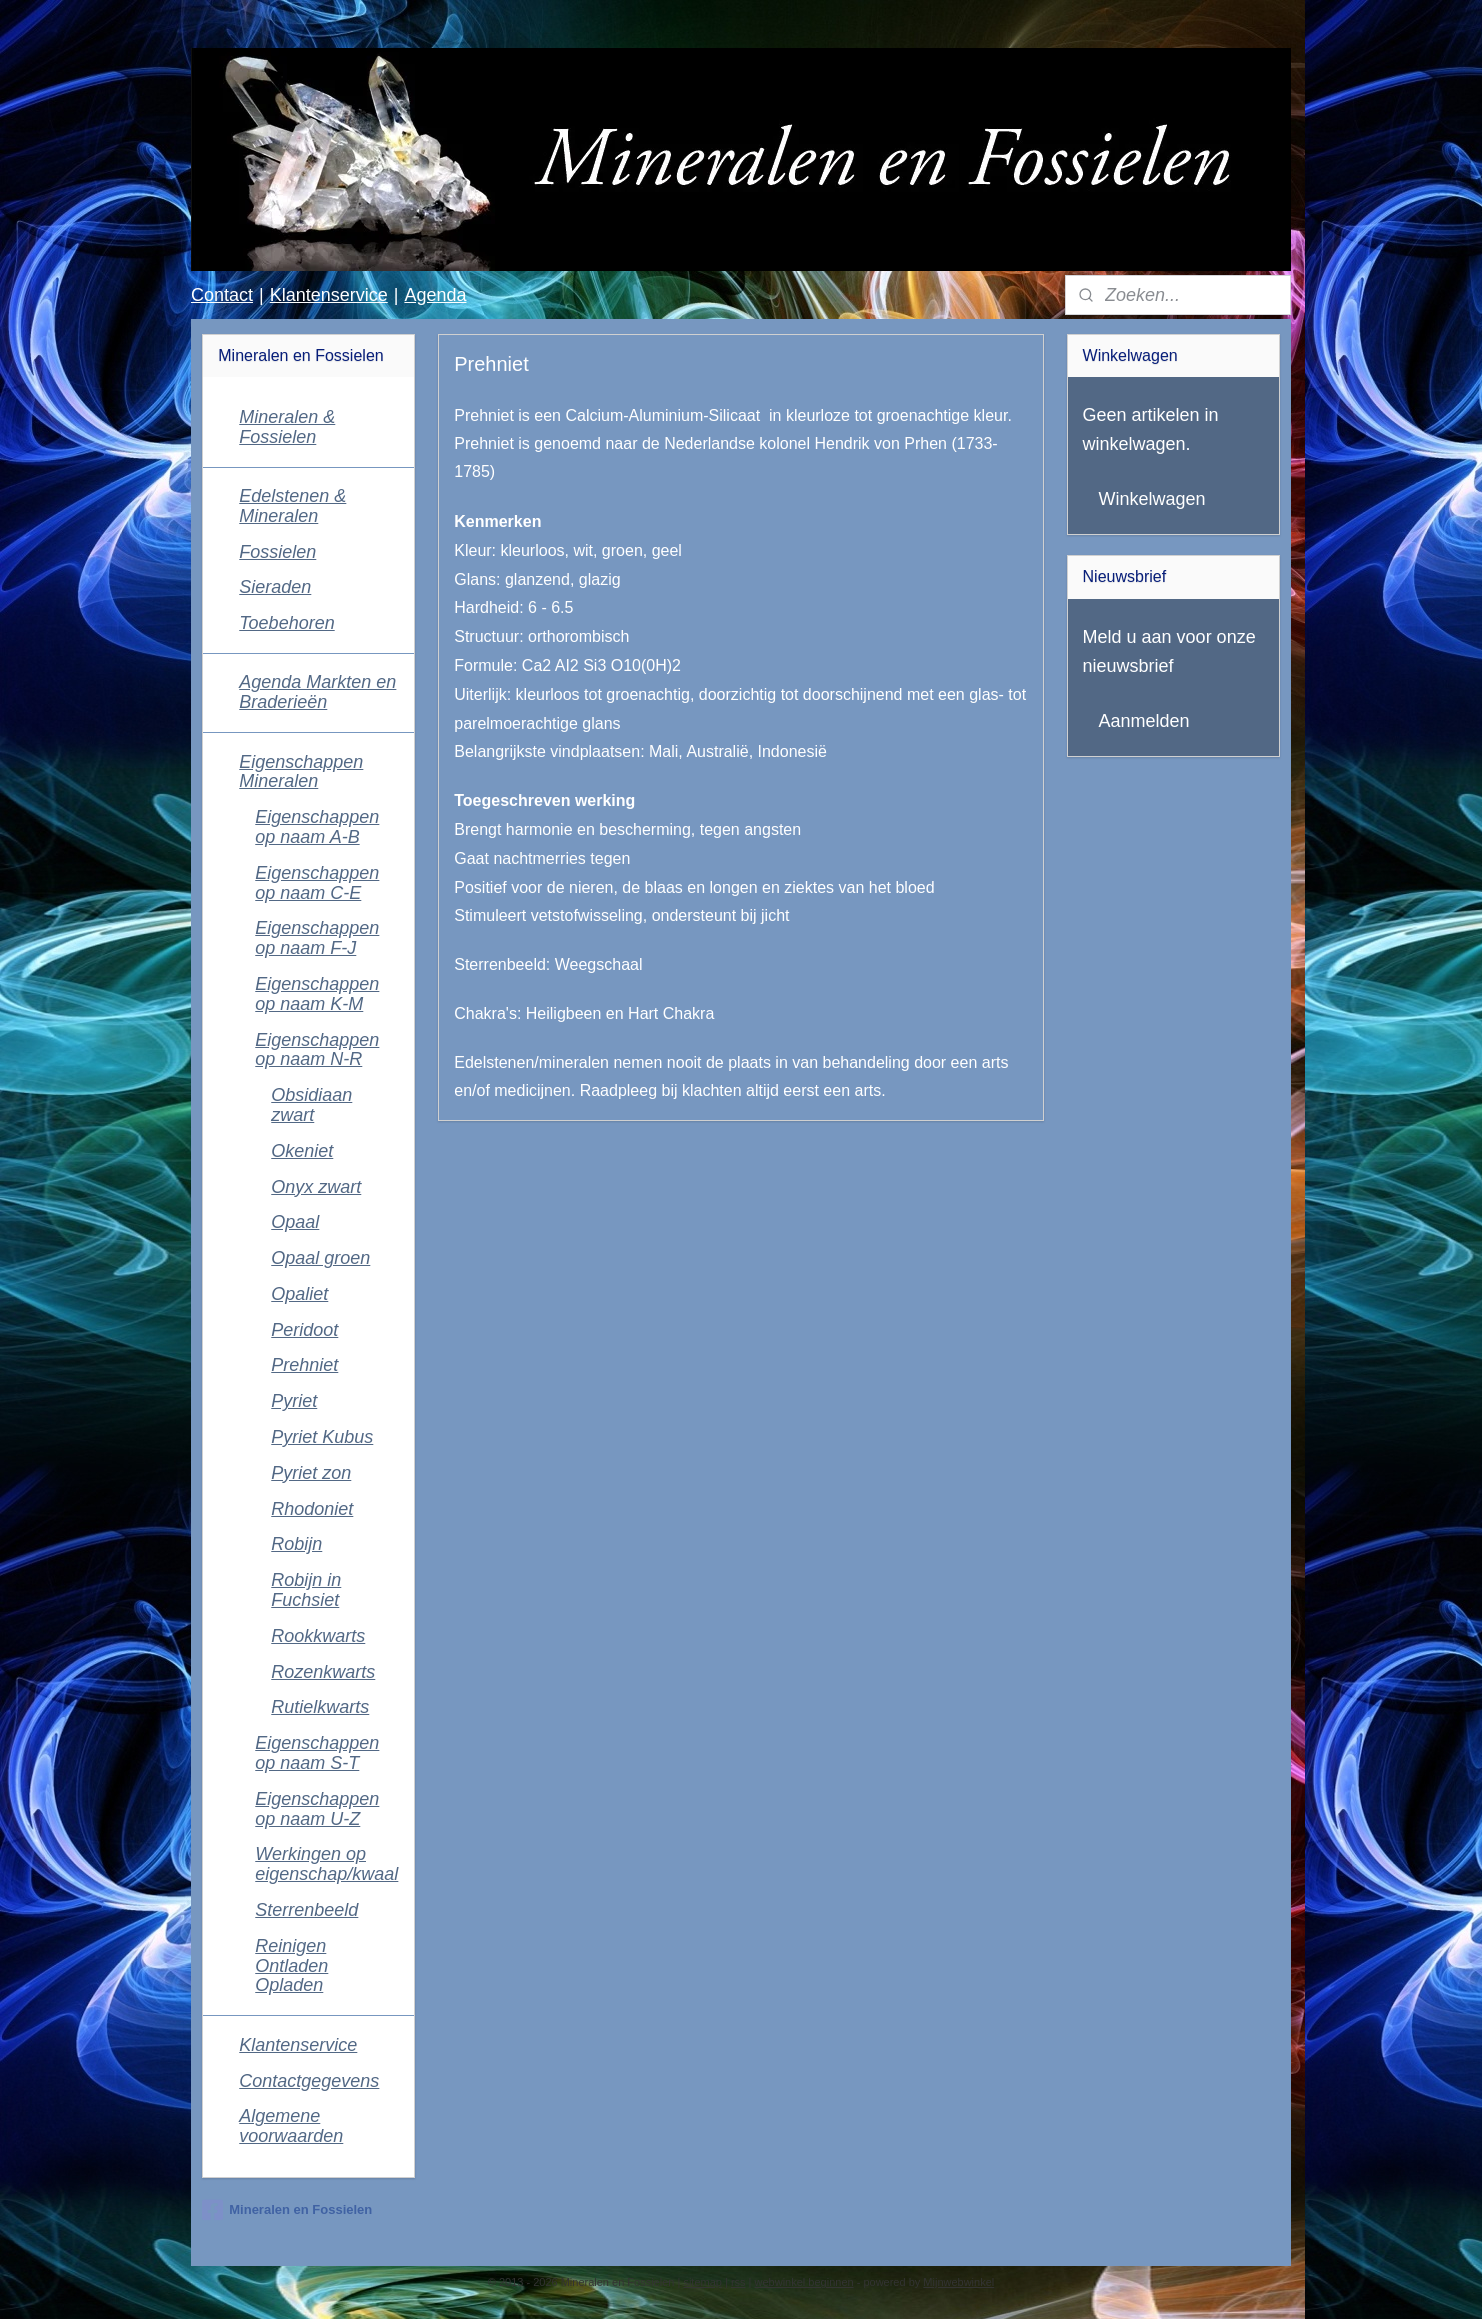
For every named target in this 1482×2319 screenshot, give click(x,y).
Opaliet (299, 1294)
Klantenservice (329, 295)
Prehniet (304, 1365)
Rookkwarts (318, 1636)
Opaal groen (320, 1258)
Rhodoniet (312, 1509)
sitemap (702, 2282)
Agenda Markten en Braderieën (317, 692)
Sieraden (275, 587)
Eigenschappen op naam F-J (317, 938)
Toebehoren (286, 623)
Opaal (295, 1222)
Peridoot (304, 1330)
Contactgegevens (309, 2081)
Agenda (435, 295)
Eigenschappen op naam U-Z (317, 1809)
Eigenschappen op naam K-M (317, 994)
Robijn (296, 1544)
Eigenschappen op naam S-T (317, 1753)
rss (738, 2282)
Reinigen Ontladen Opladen (291, 1966)
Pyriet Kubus (322, 1437)
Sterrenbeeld (306, 1910)
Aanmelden (1144, 721)
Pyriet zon (311, 1473)
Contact (222, 295)
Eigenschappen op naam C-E (317, 883)
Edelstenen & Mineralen (292, 506)
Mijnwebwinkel (958, 2282)
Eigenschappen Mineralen (301, 772)
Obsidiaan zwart (311, 1105)
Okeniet (302, 1151)
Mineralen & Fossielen (287, 427)
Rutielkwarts (320, 1707)
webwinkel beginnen (804, 2282)
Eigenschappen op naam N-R (317, 1050)
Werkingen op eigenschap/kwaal (326, 1864)
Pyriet (294, 1401)
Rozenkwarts (323, 1672)
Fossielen (277, 552)
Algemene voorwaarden (291, 2126)
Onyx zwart (316, 1187)
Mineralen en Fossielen (287, 2210)
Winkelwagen (1152, 499)
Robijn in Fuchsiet (306, 1590)
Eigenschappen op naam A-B (317, 827)
